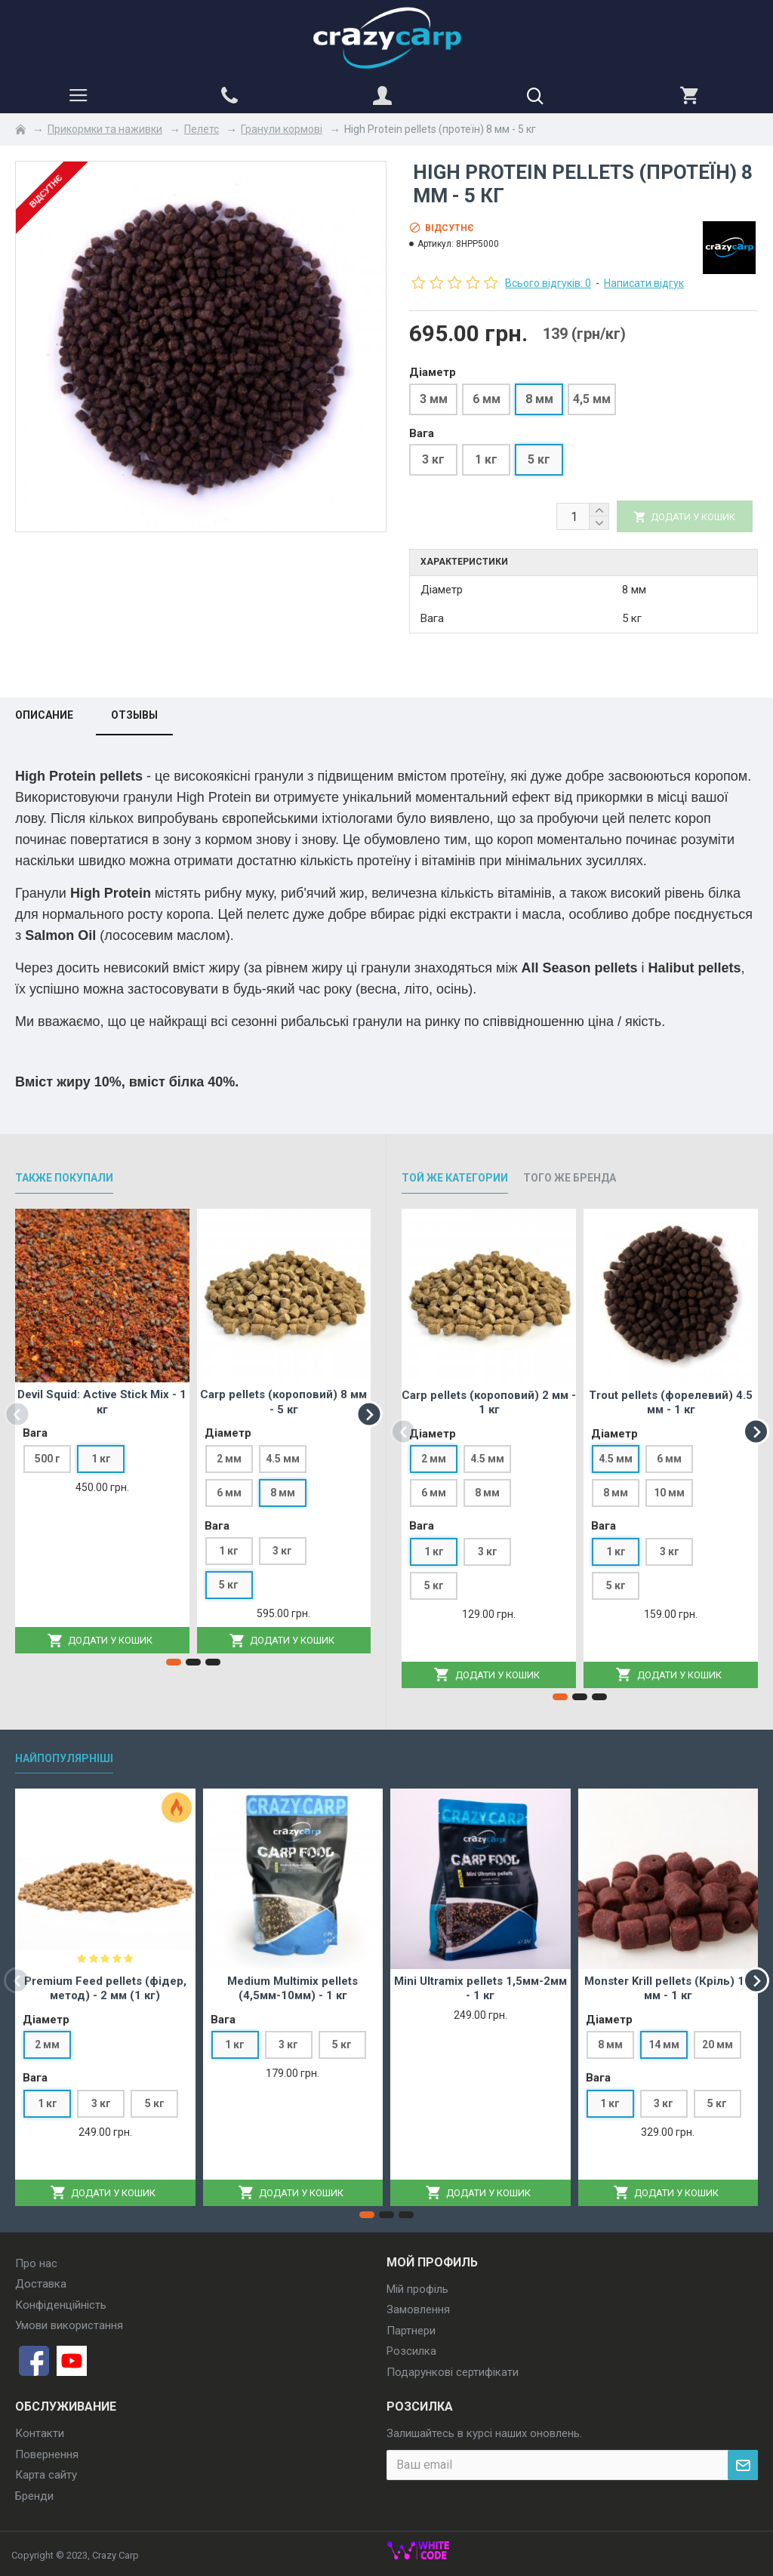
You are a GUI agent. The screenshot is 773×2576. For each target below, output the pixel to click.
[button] (17, 1413)
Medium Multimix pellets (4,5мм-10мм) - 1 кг (292, 1988)
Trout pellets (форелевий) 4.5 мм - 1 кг (671, 1402)
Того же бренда (569, 1178)
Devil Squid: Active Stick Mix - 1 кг (101, 1402)
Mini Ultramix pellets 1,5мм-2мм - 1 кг (480, 1988)
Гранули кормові (281, 129)
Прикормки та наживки (105, 129)
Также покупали (64, 1178)
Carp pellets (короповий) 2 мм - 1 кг (489, 1402)
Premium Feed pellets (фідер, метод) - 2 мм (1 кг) (105, 1988)
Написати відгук (644, 283)
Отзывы (134, 715)
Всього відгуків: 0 (548, 283)
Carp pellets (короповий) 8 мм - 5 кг (283, 1402)
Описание (44, 715)
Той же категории (455, 1178)
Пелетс (201, 129)
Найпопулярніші (64, 1758)
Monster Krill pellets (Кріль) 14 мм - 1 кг (667, 1988)
